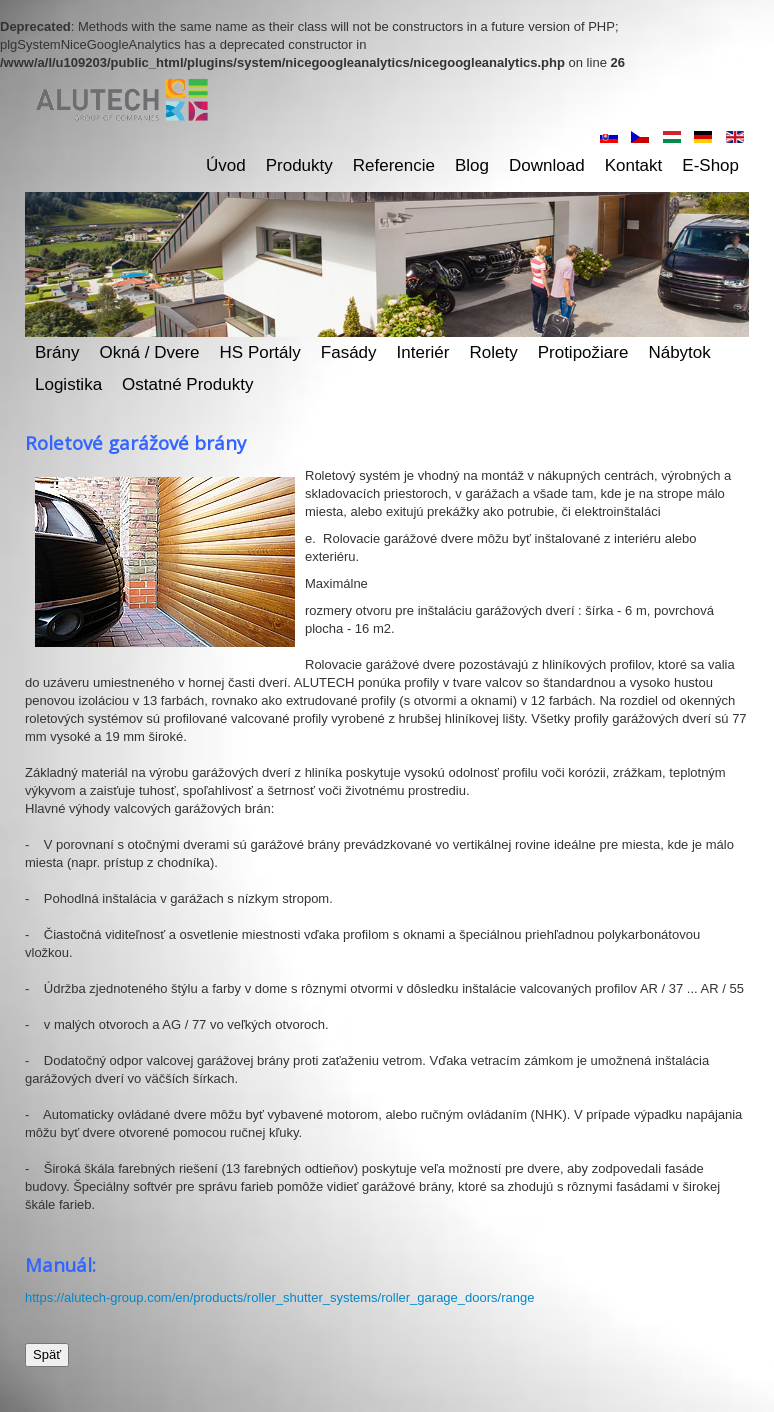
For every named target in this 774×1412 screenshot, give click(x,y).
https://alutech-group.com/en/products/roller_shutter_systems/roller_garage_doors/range (279, 1297)
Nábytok (679, 352)
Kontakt (634, 165)
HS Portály (260, 352)
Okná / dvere (149, 352)
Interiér (423, 352)
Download (547, 165)
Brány (57, 352)
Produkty (299, 165)
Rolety (494, 352)
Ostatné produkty (187, 384)
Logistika (68, 384)
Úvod (226, 165)
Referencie (394, 165)
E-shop (710, 165)
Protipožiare (583, 352)
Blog (472, 165)
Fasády (349, 352)
